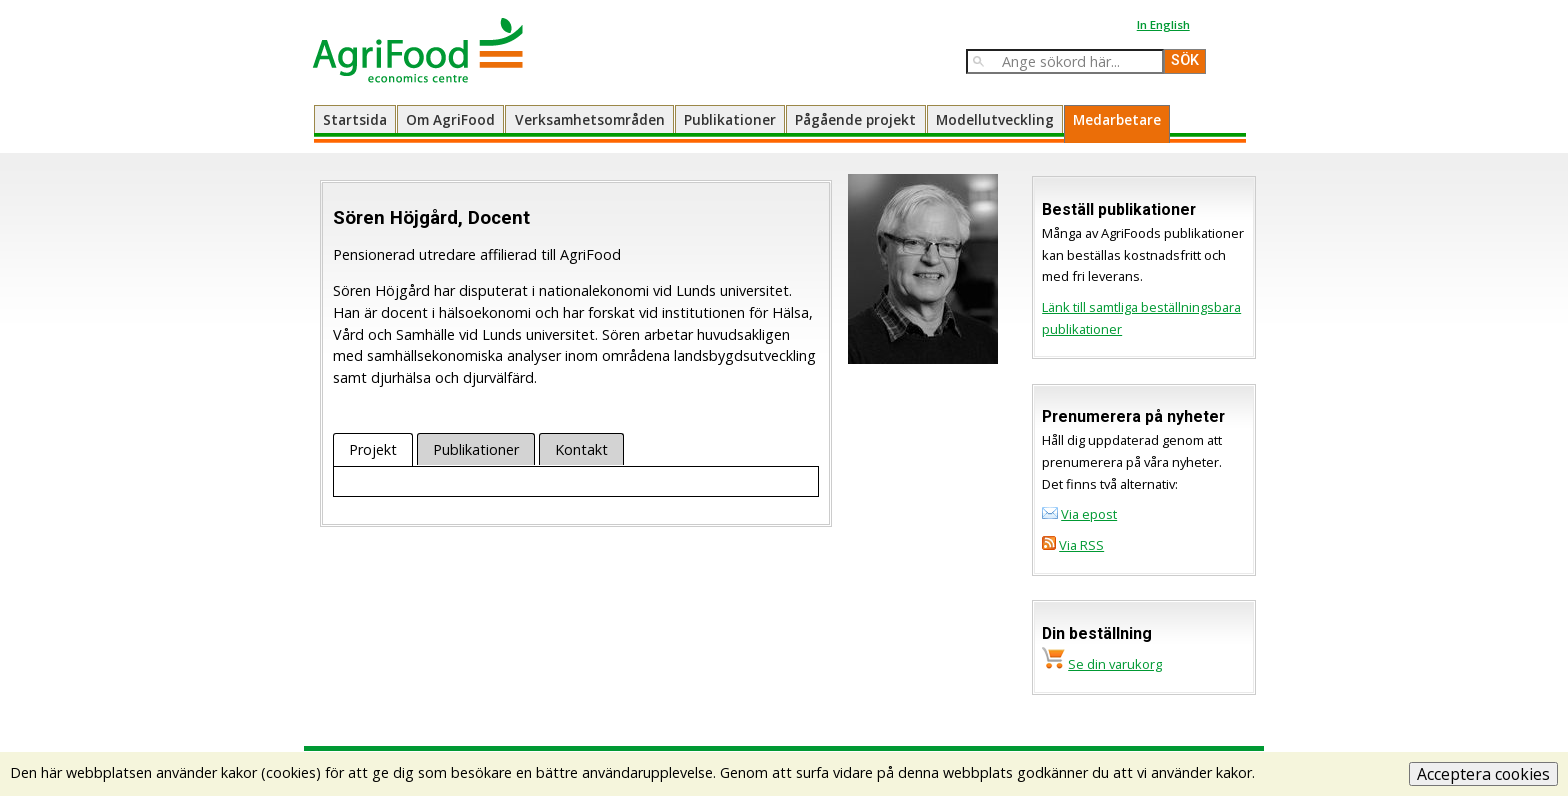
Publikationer (730, 119)
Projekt (373, 449)
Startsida (355, 119)
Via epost (1089, 514)
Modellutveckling (995, 119)
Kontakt (581, 449)
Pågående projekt (855, 119)
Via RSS (1081, 545)
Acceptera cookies (1483, 774)
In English (1163, 24)
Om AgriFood (450, 119)
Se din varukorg (1115, 664)
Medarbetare (1117, 119)
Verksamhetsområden (590, 119)
